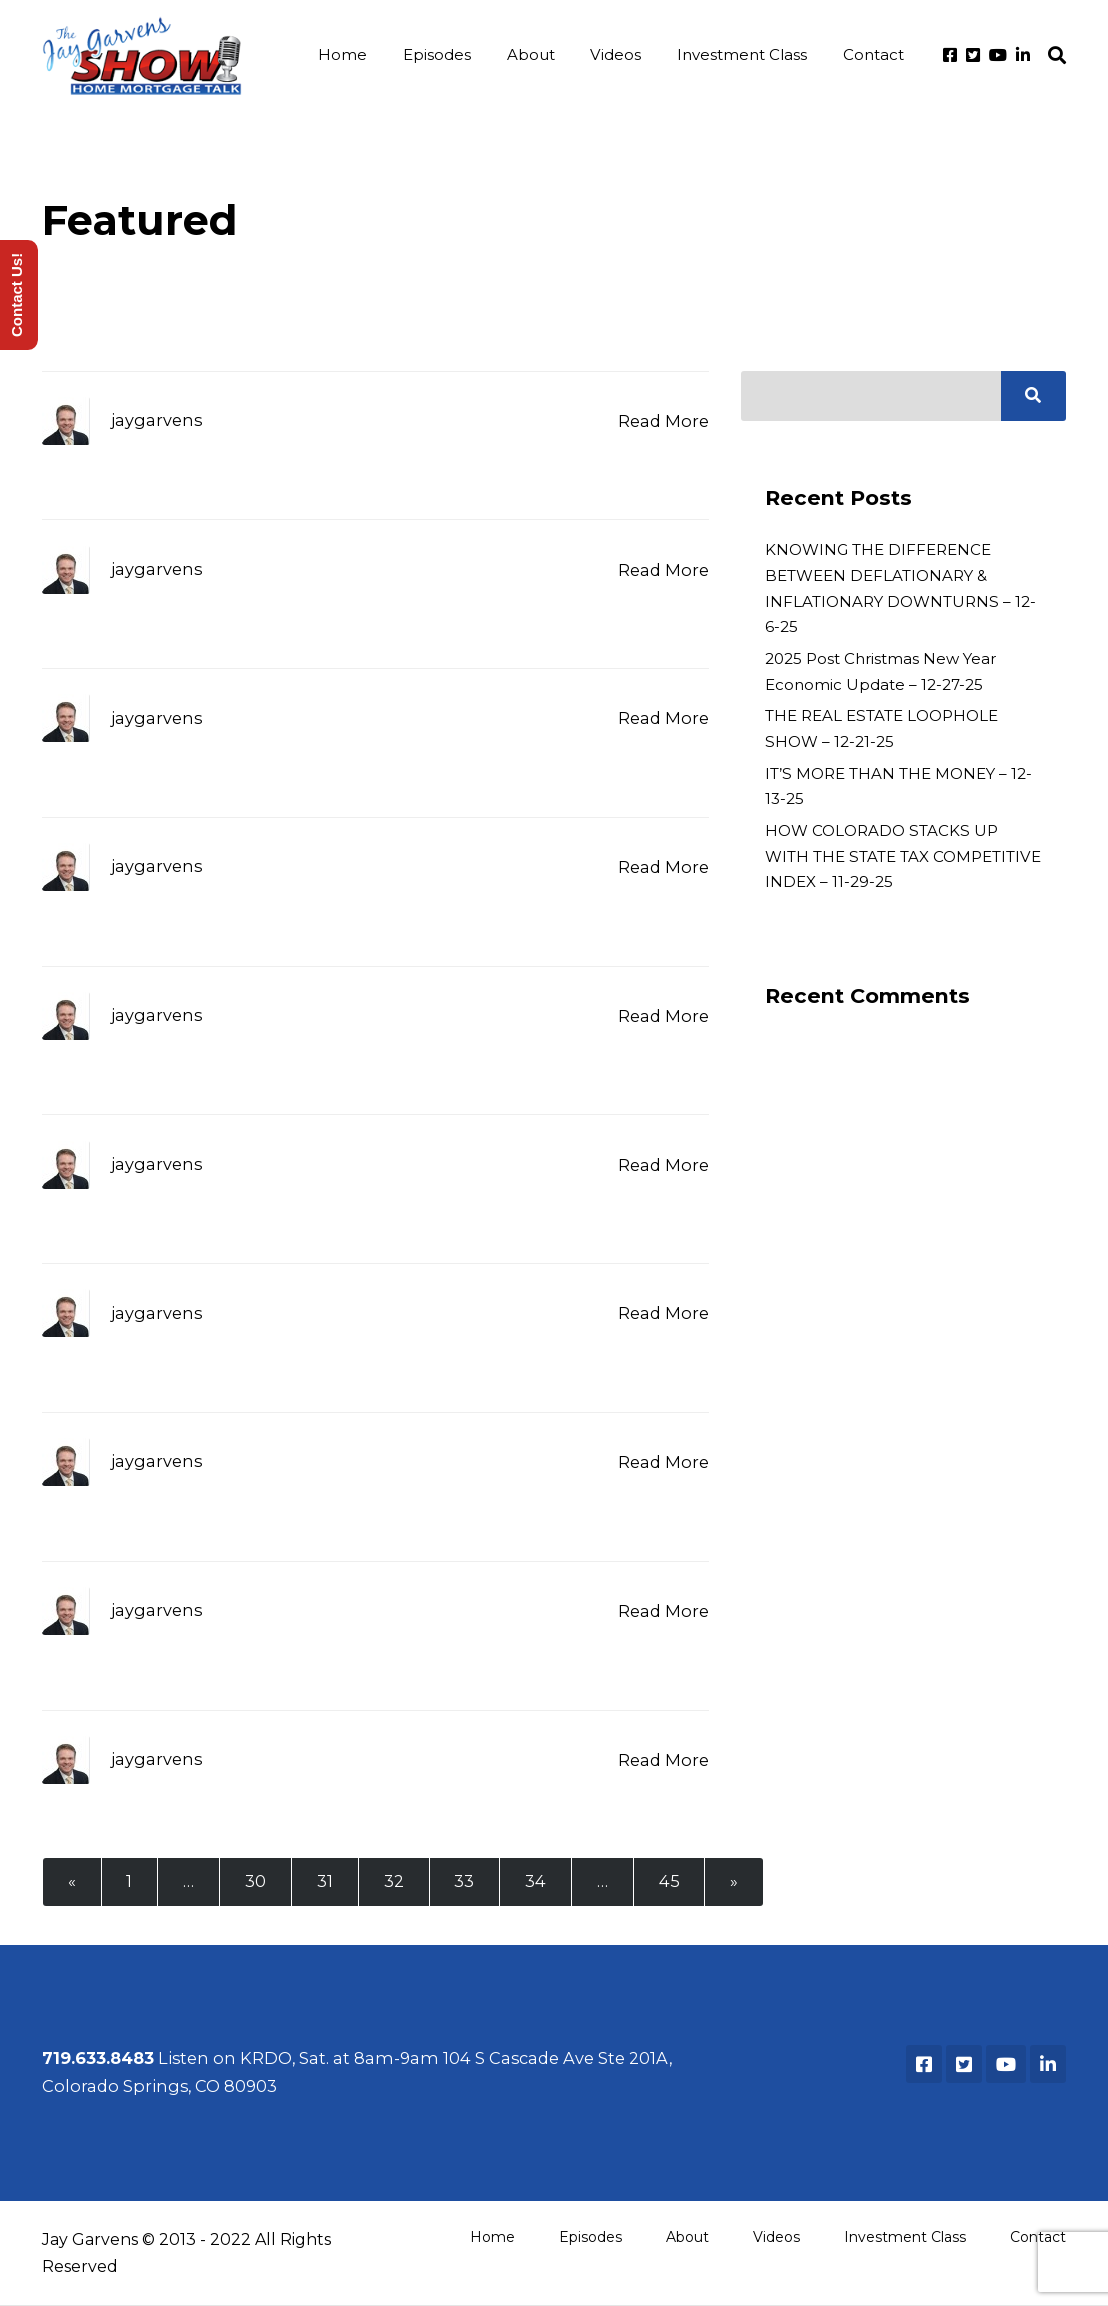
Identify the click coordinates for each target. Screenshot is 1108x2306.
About (536, 55)
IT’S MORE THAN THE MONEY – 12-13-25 (898, 787)
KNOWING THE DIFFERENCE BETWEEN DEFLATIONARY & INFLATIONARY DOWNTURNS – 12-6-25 (900, 589)
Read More (663, 422)
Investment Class (744, 55)
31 (326, 1882)
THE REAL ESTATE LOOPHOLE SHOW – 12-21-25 (881, 729)
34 (537, 1882)
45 (671, 1882)
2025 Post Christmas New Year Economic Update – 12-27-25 (880, 672)
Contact (873, 55)
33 (466, 1882)
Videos (619, 55)
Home (351, 55)
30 (256, 1882)
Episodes (444, 55)
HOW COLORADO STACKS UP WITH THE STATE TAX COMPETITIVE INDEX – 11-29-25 (903, 857)
